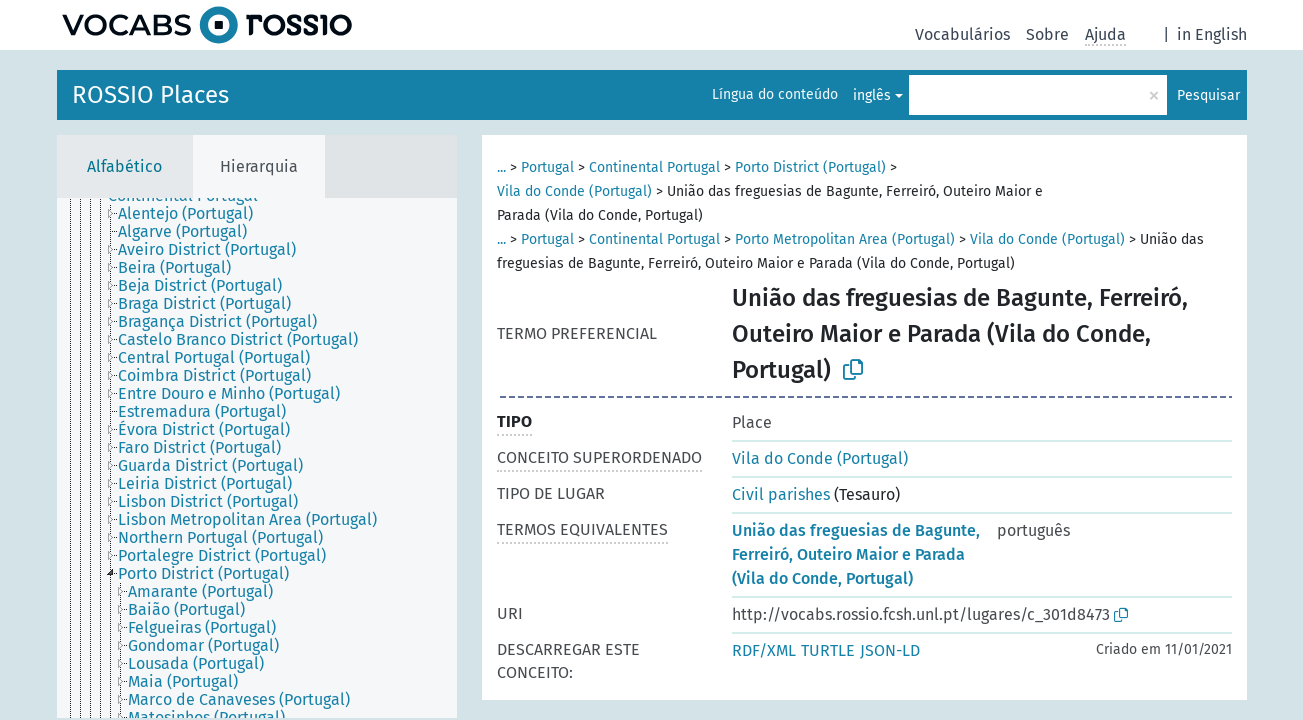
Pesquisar (1208, 95)
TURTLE (828, 650)
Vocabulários (962, 34)
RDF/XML (764, 650)
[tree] (257, 458)
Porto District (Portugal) (810, 167)
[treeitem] (194, 214)
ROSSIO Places (150, 95)
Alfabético (124, 166)
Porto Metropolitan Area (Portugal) (845, 239)
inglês (872, 95)
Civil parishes (781, 494)
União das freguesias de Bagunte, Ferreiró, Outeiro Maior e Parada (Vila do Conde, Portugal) (856, 554)
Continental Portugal (654, 167)
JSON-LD (890, 650)
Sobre (1047, 34)
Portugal (547, 167)
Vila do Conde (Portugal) (574, 191)
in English (1212, 34)
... (501, 167)
